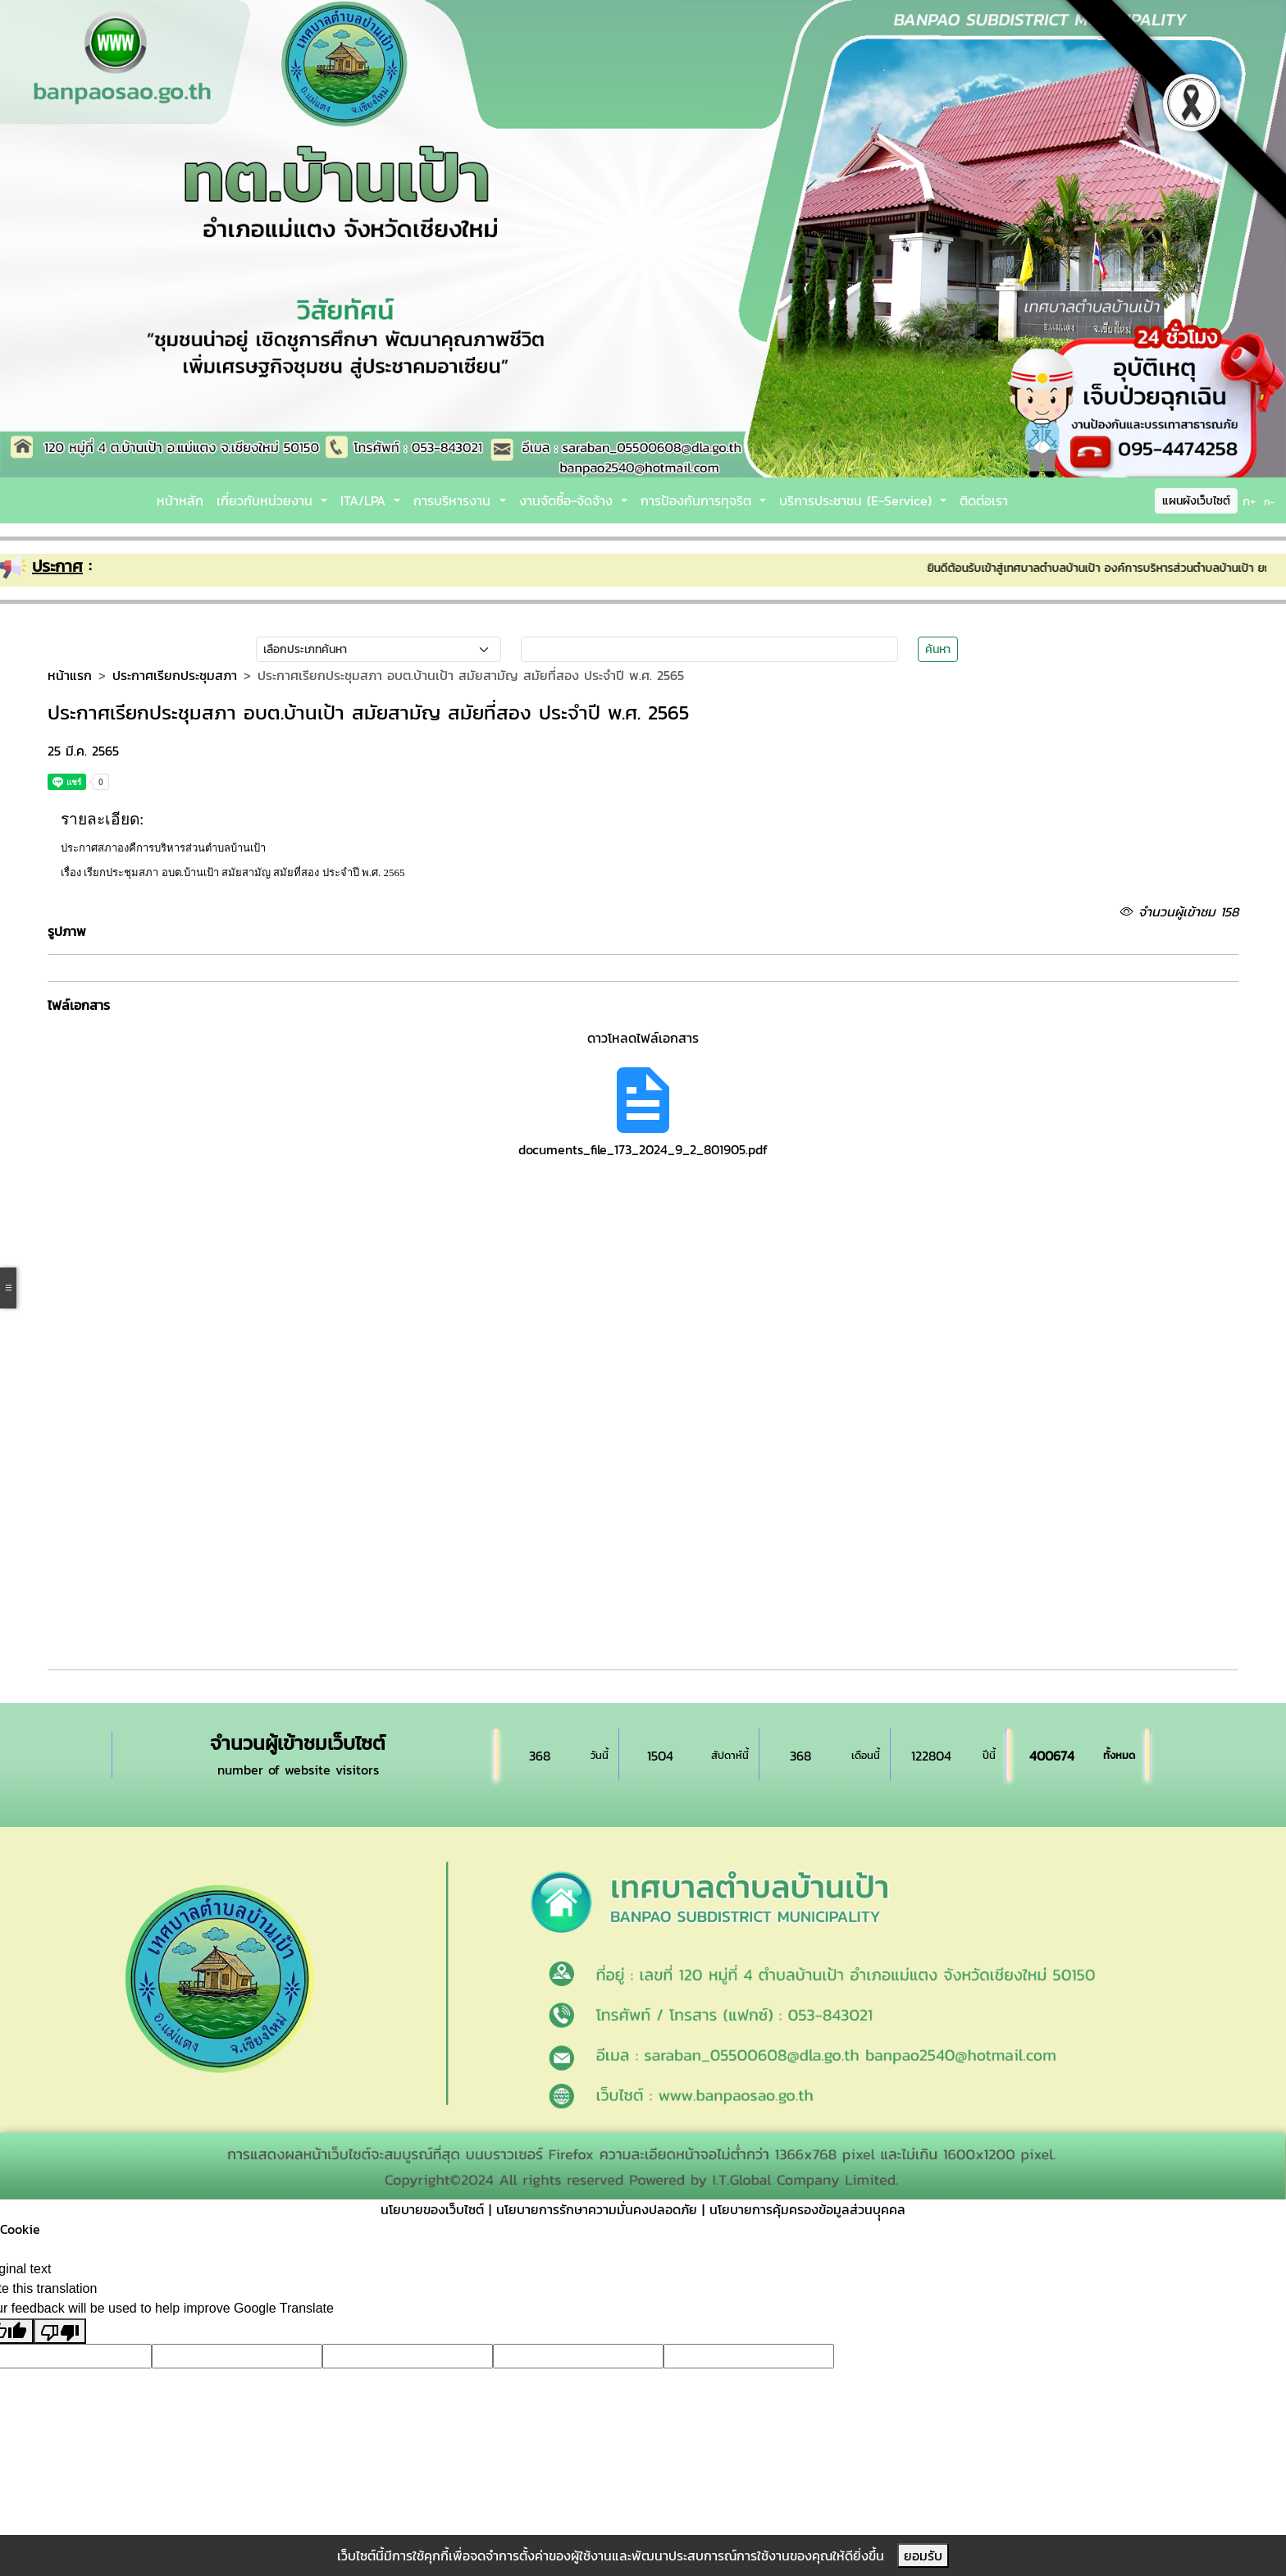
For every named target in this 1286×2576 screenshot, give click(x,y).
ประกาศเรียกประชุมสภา (174, 675)
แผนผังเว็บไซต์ (1196, 500)
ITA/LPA (365, 500)
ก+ (1249, 500)
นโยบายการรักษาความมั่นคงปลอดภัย (596, 2209)
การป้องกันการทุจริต (698, 500)
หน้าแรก (70, 675)
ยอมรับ (923, 2555)
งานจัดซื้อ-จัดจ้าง (568, 500)
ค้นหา (938, 649)
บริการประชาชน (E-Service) (858, 500)
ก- (1269, 502)
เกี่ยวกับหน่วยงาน (267, 500)
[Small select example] (378, 649)
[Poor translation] (60, 2331)
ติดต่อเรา (984, 500)
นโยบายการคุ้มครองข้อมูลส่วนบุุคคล (807, 2209)
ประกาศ (57, 566)
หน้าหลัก (180, 500)
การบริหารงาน (454, 500)
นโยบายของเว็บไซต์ (432, 2209)
